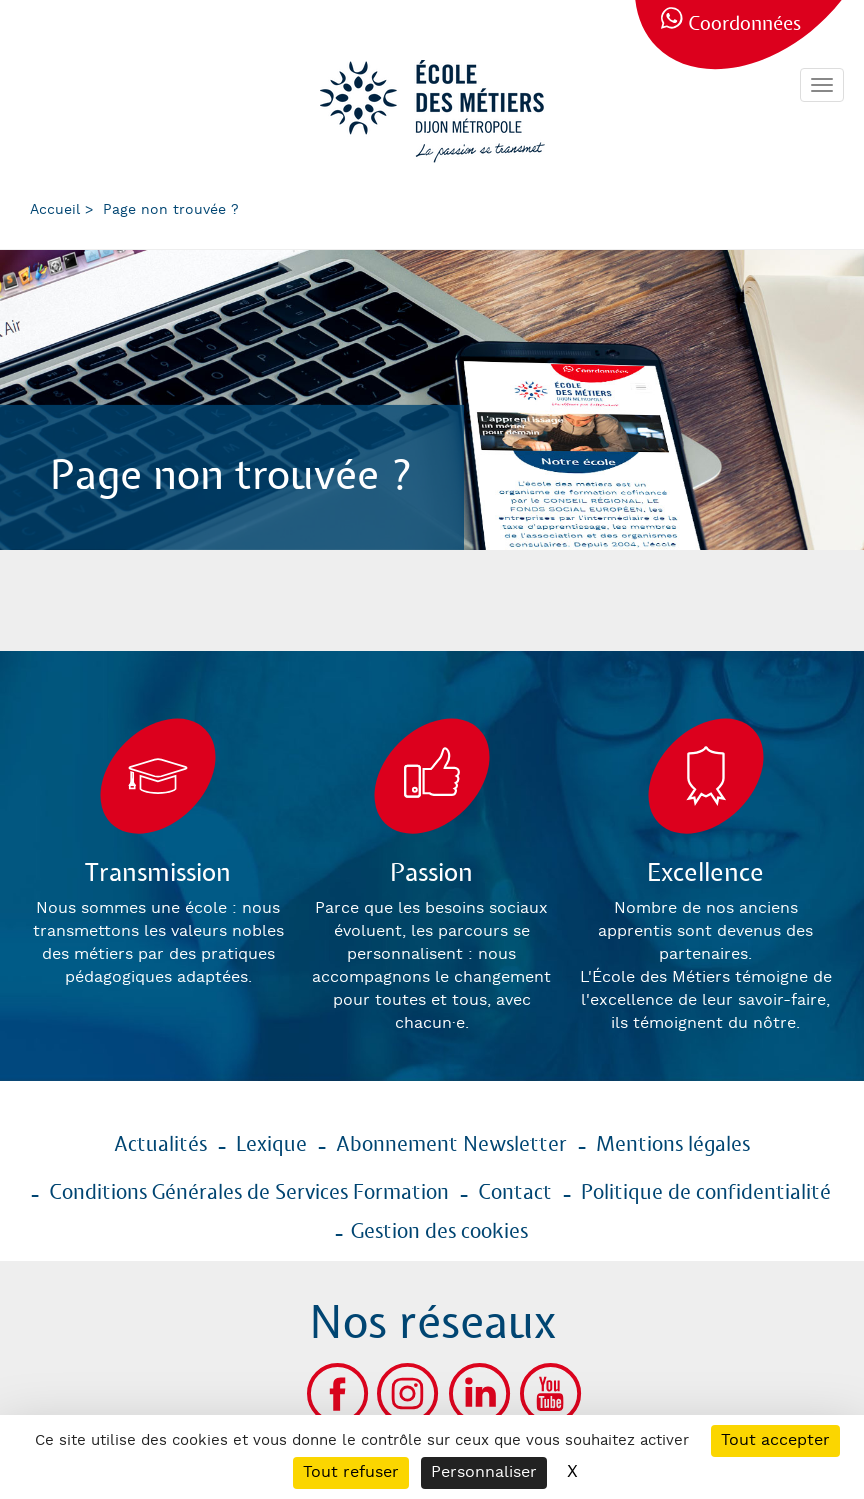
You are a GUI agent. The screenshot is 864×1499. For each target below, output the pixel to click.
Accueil (55, 210)
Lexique (271, 1145)
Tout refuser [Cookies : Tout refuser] (351, 1472)
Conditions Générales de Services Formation (249, 1193)
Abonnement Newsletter (451, 1145)
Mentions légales (673, 1145)
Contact (515, 1193)
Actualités (160, 1145)
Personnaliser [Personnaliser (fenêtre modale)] (484, 1472)
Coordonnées (744, 24)
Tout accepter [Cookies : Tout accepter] (775, 1440)
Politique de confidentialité (706, 1193)
